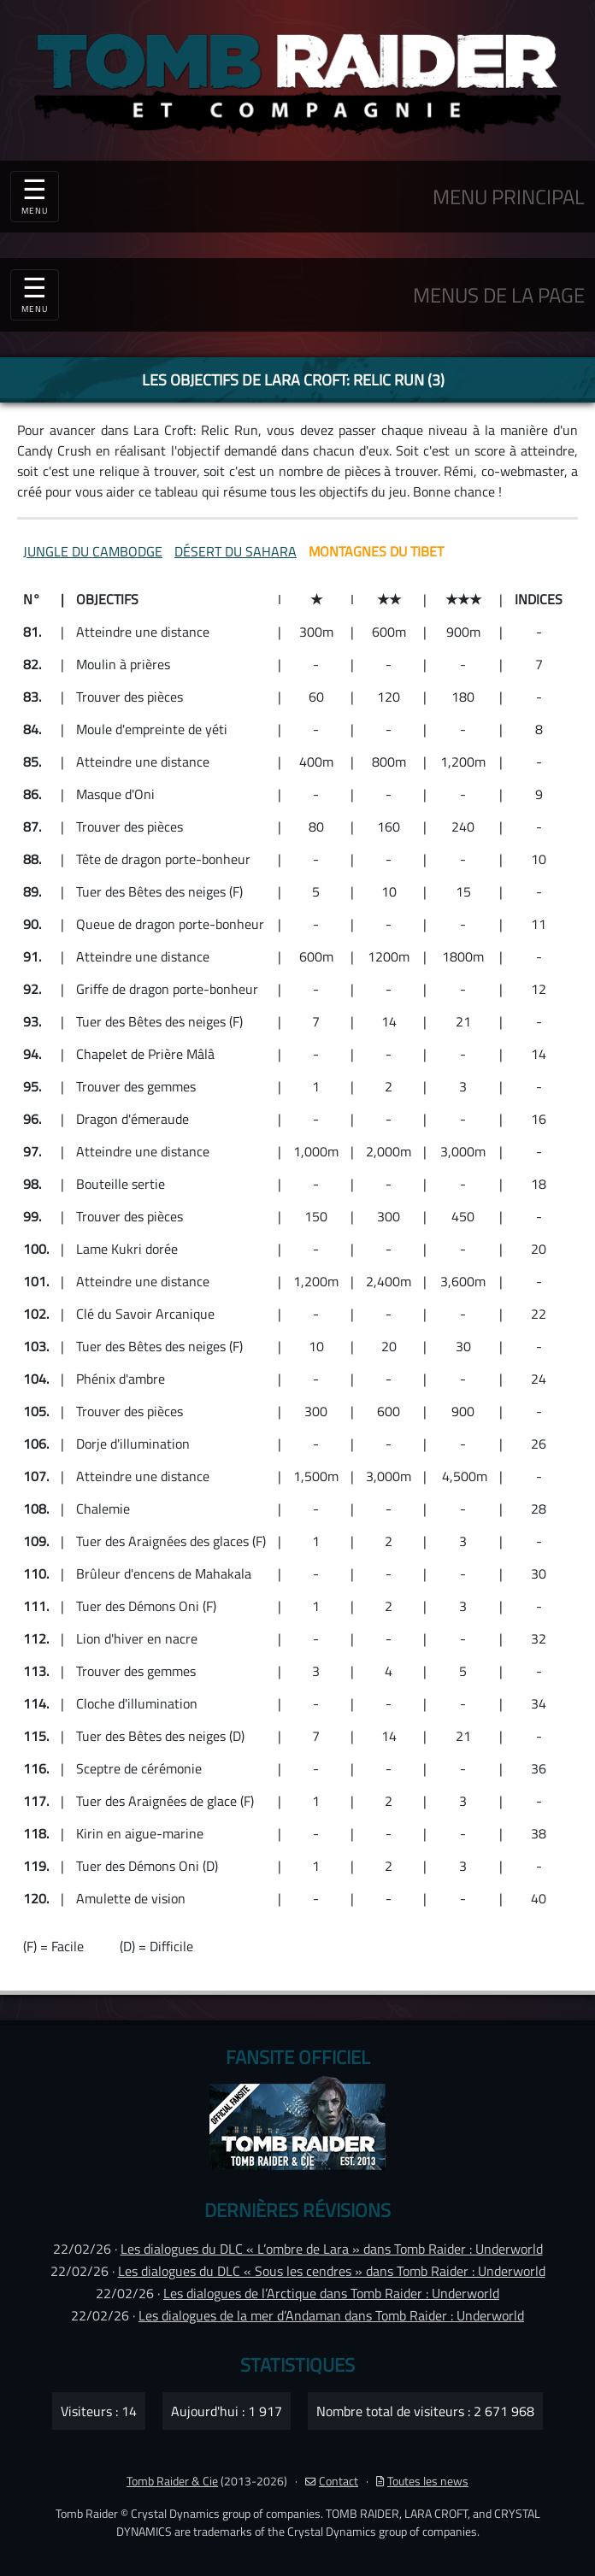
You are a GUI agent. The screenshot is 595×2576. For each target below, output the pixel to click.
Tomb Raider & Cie (172, 2481)
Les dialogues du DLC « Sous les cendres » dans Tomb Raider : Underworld (331, 2271)
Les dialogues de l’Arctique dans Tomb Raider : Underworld (331, 2293)
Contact (331, 2481)
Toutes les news (422, 2481)
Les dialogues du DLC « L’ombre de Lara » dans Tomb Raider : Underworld (332, 2248)
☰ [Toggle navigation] (34, 292)
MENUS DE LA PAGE (499, 294)
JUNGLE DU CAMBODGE (92, 551)
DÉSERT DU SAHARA (235, 551)
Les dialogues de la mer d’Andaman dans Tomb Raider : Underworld (331, 2315)
